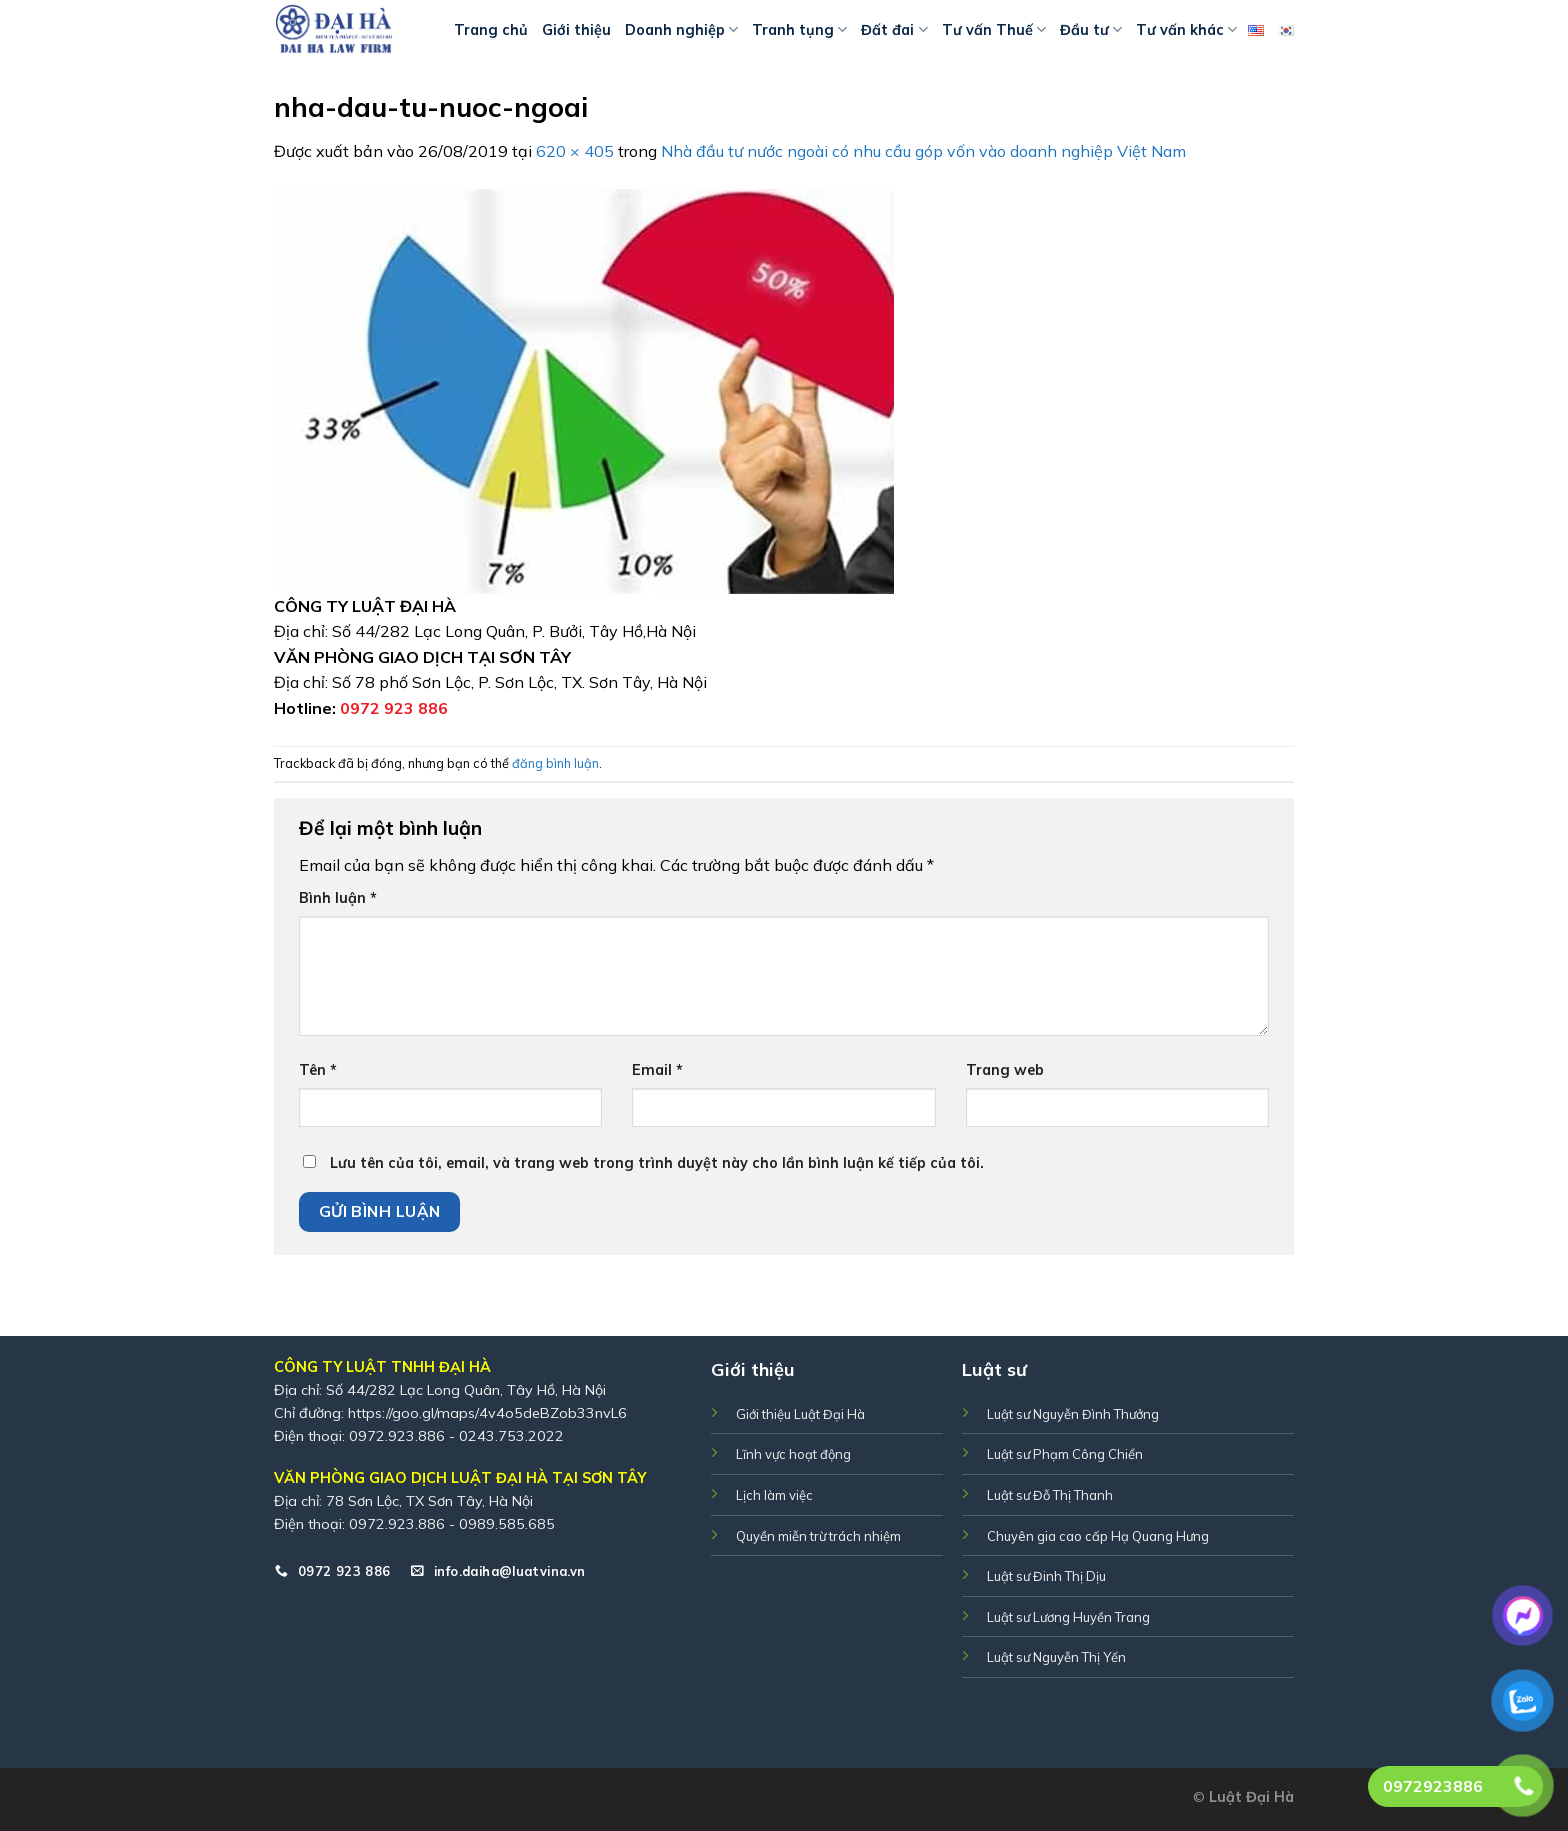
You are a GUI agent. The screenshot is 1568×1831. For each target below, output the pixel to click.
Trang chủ (491, 30)
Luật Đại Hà (1251, 1797)
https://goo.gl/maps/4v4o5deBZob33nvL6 (487, 1413)
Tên (318, 1070)
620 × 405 (575, 151)
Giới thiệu (576, 30)
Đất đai (894, 29)
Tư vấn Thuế (994, 29)
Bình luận (338, 898)
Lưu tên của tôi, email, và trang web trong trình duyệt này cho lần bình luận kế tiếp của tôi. (657, 1163)
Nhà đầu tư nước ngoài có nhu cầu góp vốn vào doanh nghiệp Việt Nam (923, 151)
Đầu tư (1091, 29)
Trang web (1005, 1070)
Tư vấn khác (1186, 29)
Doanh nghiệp (681, 29)
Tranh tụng (799, 29)
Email (657, 1070)
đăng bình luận (555, 763)
